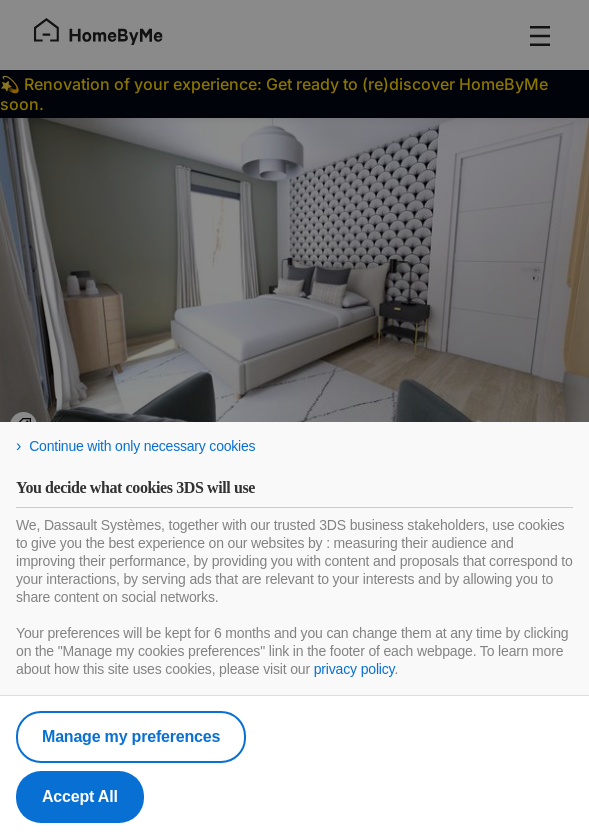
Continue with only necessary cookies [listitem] (142, 446)
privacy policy (354, 669)
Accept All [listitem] (80, 796)
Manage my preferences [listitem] (131, 736)
